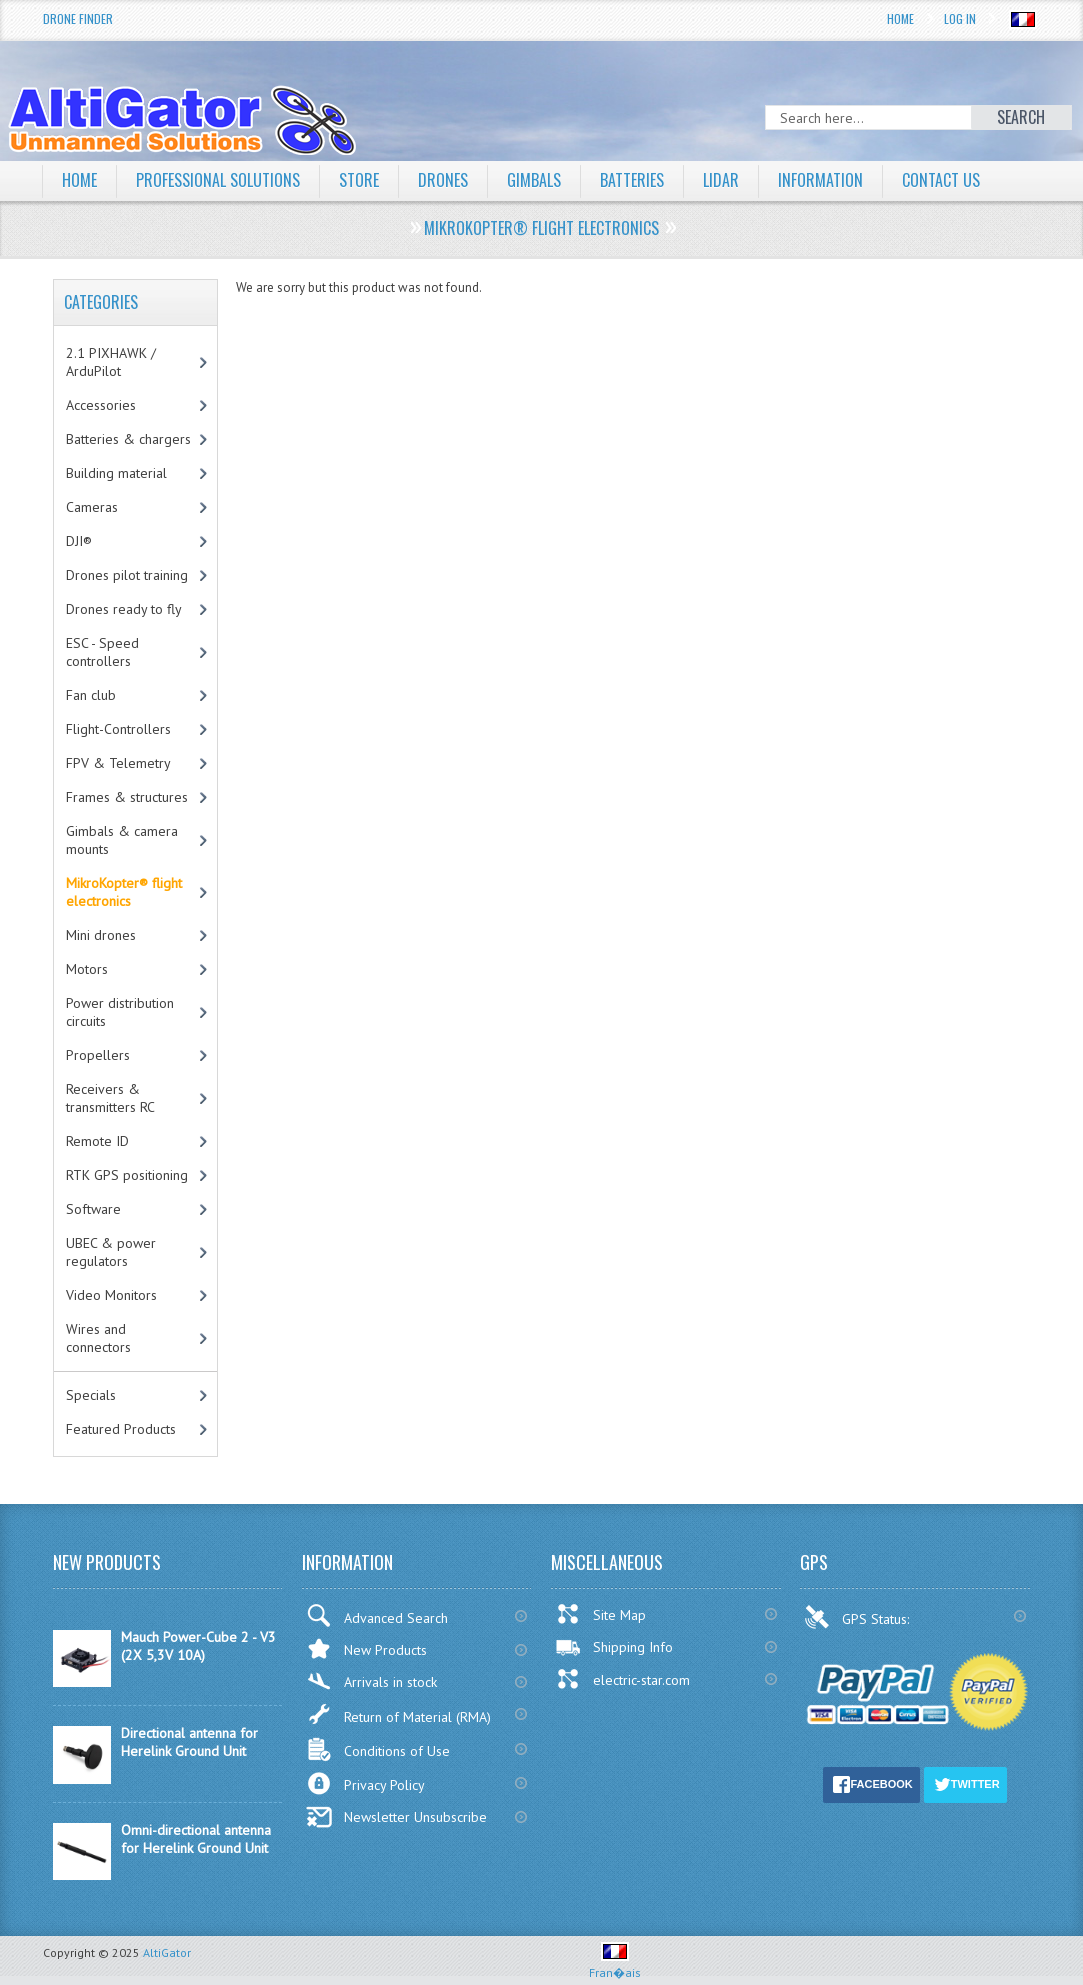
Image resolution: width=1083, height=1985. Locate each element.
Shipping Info (614, 1647)
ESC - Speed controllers (102, 652)
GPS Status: (858, 1617)
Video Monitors (111, 1295)
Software (93, 1209)
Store (359, 180)
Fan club (91, 695)
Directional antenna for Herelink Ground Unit (189, 1742)
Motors (87, 969)
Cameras (92, 507)
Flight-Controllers (118, 729)
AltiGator (167, 1952)
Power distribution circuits (120, 1012)
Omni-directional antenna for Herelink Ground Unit (196, 1839)
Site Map (600, 1614)
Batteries (632, 180)
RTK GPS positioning (127, 1175)
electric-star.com (622, 1679)
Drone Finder (78, 18)
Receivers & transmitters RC (110, 1098)
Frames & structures (127, 797)
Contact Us (941, 180)
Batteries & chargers (128, 439)
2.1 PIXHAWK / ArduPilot (111, 362)
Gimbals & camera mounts (122, 840)
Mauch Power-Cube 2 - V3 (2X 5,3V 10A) (198, 1646)
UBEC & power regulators (111, 1252)
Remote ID (97, 1141)
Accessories (101, 405)
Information (820, 180)
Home (900, 18)
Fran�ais (615, 1964)
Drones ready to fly (124, 609)
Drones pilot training (127, 575)
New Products (366, 1648)
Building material (116, 473)
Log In (960, 18)
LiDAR (721, 180)
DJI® (79, 541)
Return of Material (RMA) (398, 1714)
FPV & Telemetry (118, 763)
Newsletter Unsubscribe (396, 1817)
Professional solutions (218, 180)
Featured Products (121, 1429)
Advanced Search (377, 1615)
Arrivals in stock (371, 1681)
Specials (91, 1395)
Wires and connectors (98, 1338)
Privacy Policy (365, 1783)
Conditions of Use (378, 1749)
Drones (443, 180)
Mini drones (101, 935)
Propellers (98, 1055)
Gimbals (534, 180)
